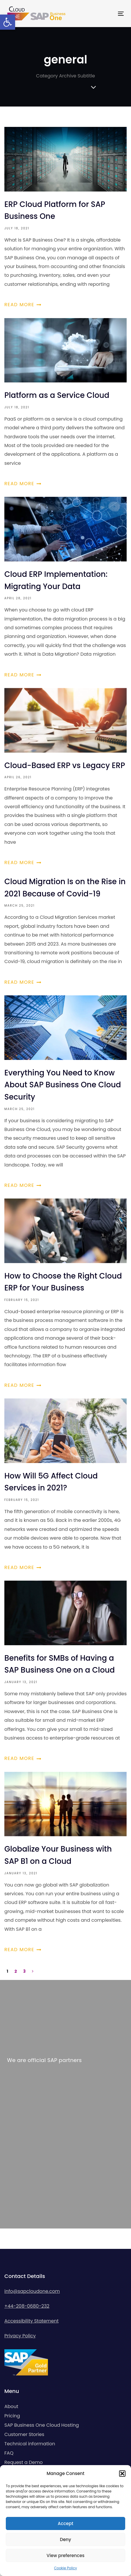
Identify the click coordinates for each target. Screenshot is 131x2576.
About (11, 2406)
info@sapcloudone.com (32, 2291)
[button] (7, 22)
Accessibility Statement (31, 2321)
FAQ (8, 2453)
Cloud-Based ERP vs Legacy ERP (65, 777)
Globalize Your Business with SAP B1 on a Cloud (65, 1863)
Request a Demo (23, 2462)
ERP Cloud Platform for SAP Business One (65, 218)
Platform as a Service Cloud (65, 403)
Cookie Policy (65, 2568)
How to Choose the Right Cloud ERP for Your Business (65, 1294)
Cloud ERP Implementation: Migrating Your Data (65, 588)
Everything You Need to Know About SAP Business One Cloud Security (65, 1092)
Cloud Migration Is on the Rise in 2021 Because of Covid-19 (65, 931)
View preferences (65, 2555)
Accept (65, 2523)
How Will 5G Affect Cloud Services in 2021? (65, 1485)
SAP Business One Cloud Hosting (41, 2425)
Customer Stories (24, 2434)
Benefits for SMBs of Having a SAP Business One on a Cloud (65, 1672)
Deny (65, 2539)
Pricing (12, 2415)
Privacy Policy (20, 2335)
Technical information (29, 2443)
